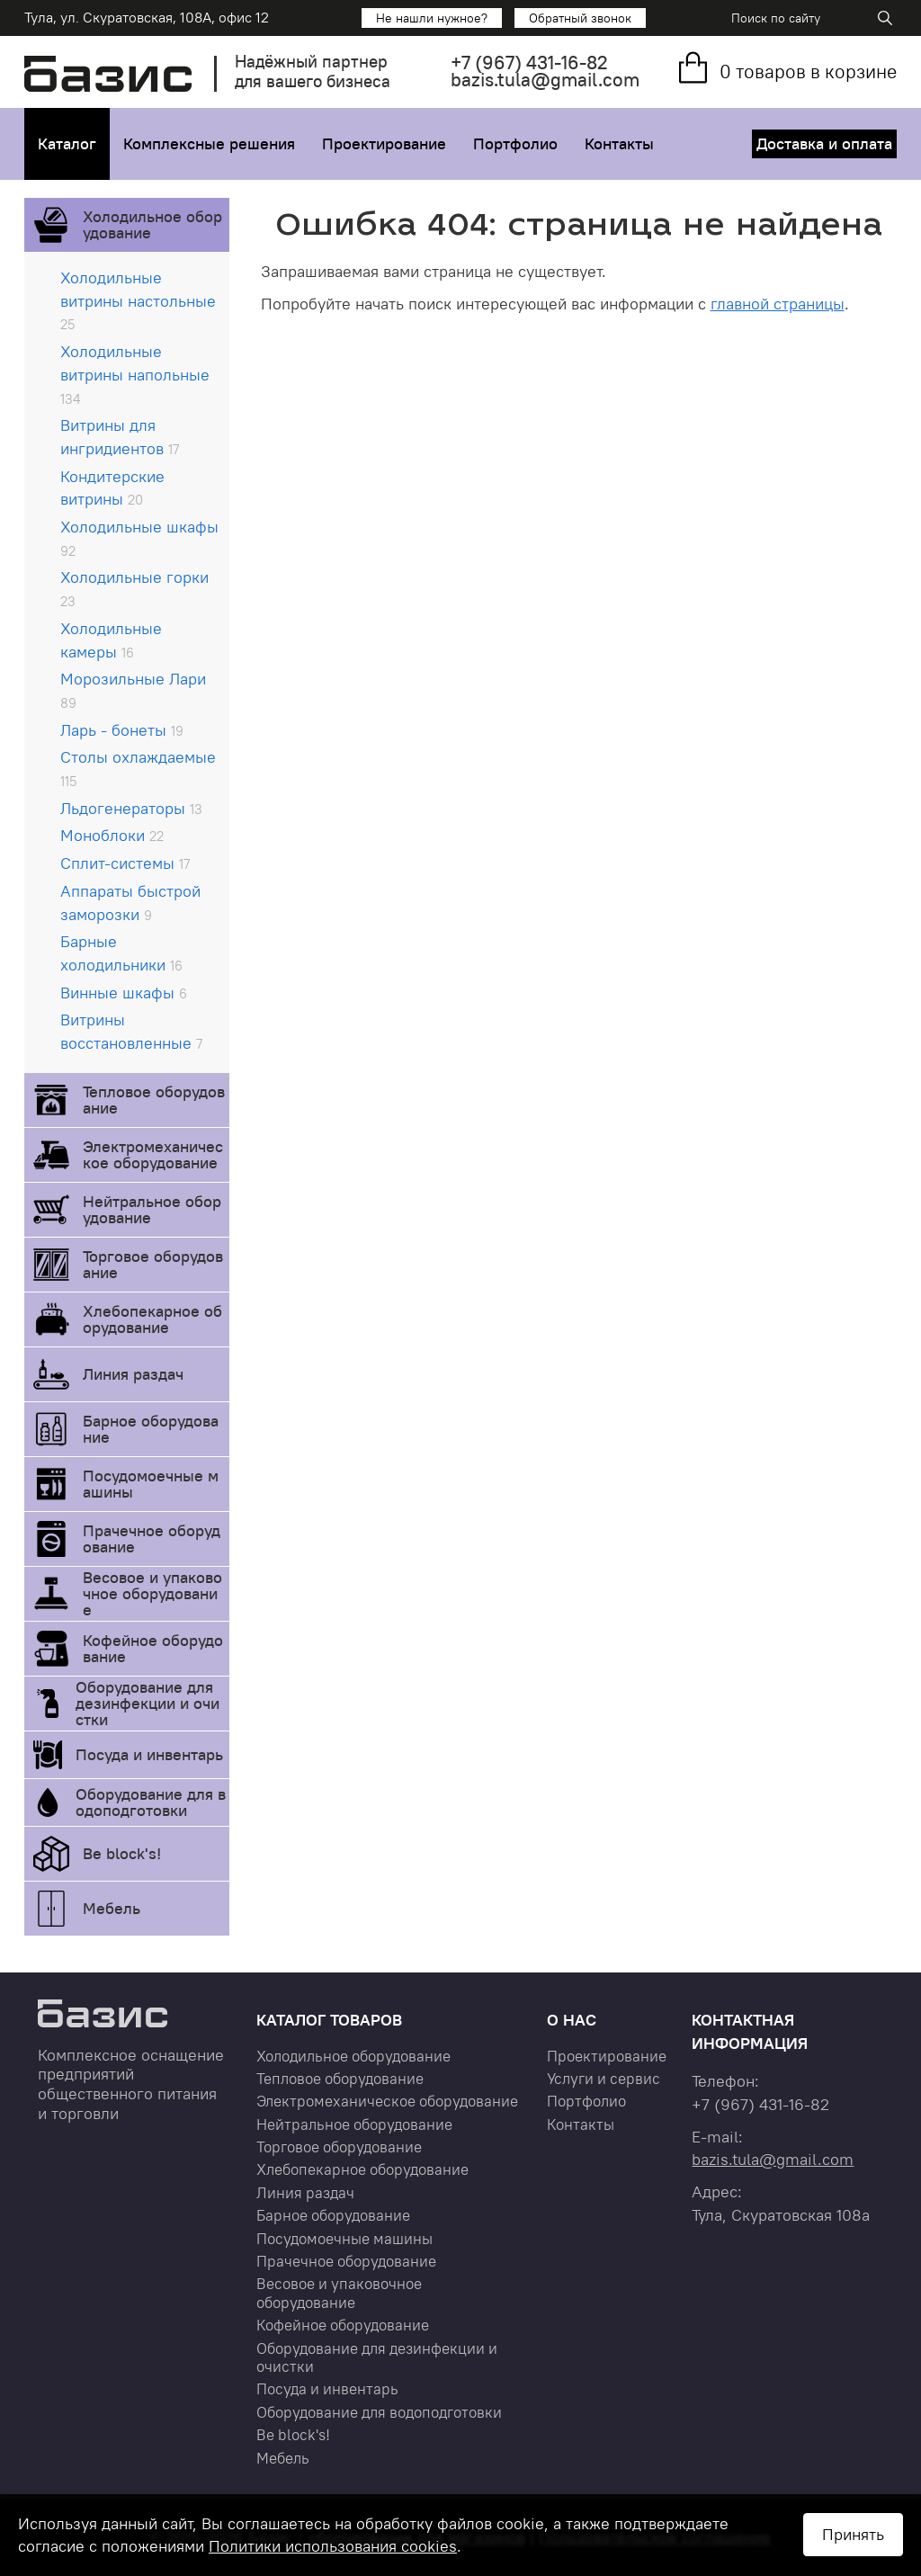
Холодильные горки (134, 588)
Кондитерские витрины (112, 488)
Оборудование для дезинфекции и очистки (147, 1703)
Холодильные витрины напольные (135, 374)
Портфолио (515, 143)
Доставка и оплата (824, 143)
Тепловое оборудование (154, 1099)
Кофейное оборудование (153, 1648)
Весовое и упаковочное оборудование (152, 1593)
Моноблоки (112, 835)
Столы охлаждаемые (138, 768)
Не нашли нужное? (431, 18)
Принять (853, 2534)
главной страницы (778, 303)
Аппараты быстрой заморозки (130, 903)
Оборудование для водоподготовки (151, 1802)
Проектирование (384, 143)
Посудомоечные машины (151, 1483)
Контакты (619, 143)
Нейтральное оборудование (152, 1209)
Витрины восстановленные (131, 1031)
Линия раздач (133, 1374)
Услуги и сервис (603, 2079)
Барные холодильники (121, 953)
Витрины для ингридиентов (119, 437)
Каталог (67, 143)
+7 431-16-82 (529, 62)
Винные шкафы (123, 992)
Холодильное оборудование (152, 224)
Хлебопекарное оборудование (152, 1319)
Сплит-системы (125, 863)
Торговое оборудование (153, 1264)
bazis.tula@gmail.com (545, 79)
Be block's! (122, 1853)
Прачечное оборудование (151, 1538)
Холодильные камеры (111, 640)
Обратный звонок (580, 18)
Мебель (111, 1908)
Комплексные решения (209, 143)
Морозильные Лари (133, 689)
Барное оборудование (151, 1428)
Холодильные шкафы (139, 537)
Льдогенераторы (131, 808)
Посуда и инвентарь (149, 1754)
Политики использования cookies (333, 2546)
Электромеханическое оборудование (153, 1154)
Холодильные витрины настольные (138, 300)
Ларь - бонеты (121, 730)
